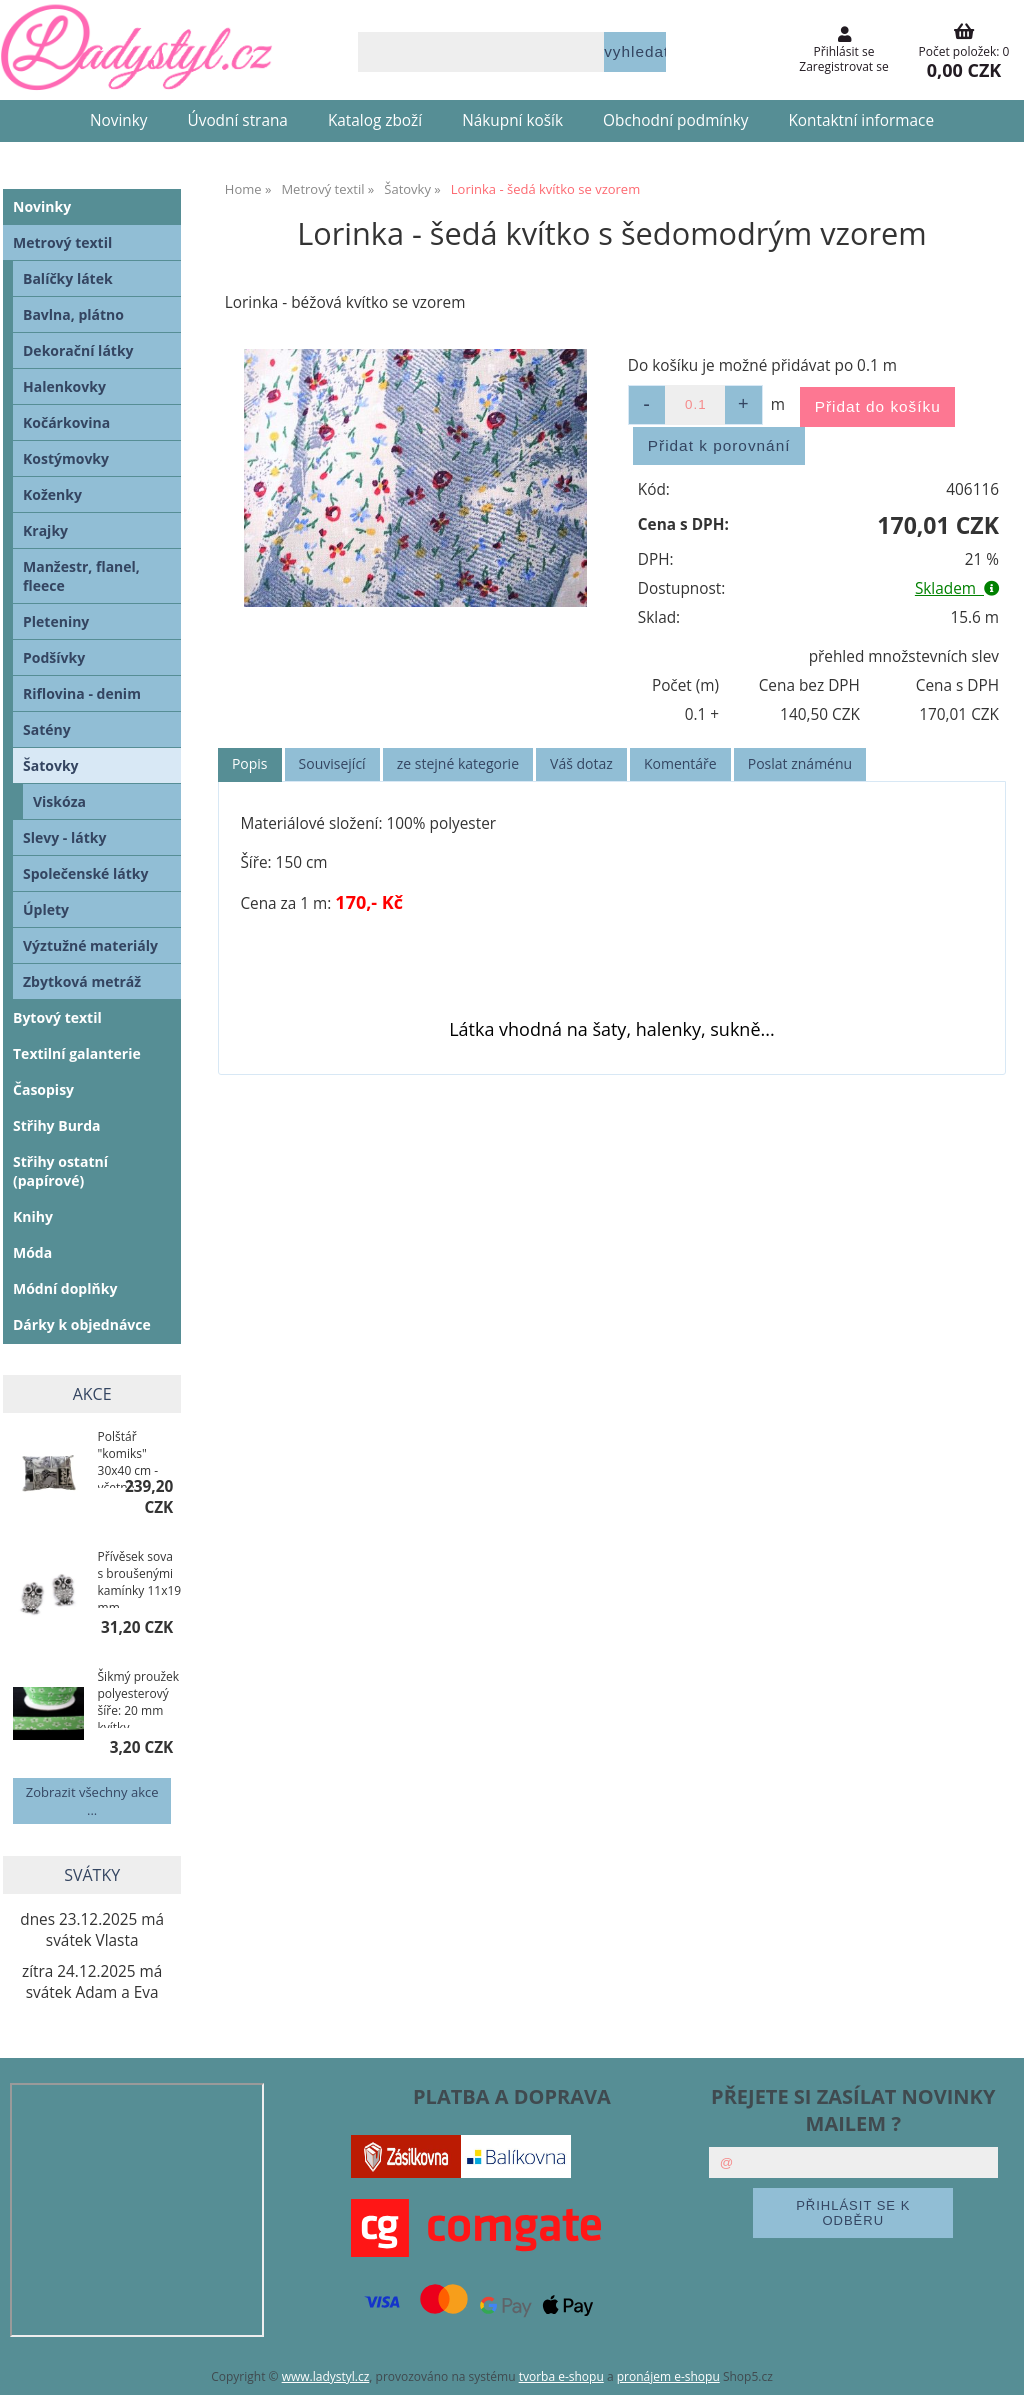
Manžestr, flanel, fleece (81, 576)
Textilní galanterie (77, 1053)
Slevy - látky (64, 837)
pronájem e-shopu (668, 2376)
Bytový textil (57, 1017)
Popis (250, 763)
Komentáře (680, 763)
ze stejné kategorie (458, 763)
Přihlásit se (844, 51)
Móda (32, 1252)
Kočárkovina (66, 422)
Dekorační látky (78, 350)
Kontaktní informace (861, 120)
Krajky (45, 530)
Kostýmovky (66, 458)
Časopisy (43, 1089)
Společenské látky (85, 873)
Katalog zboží (375, 120)
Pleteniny (56, 621)
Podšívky (54, 657)
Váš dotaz (581, 763)
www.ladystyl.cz (326, 2376)
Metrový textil (62, 242)
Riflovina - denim (82, 693)
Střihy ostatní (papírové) (60, 1171)
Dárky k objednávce (82, 1324)
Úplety (46, 909)
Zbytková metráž (82, 981)
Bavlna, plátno (73, 314)
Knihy (33, 1216)
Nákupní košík (512, 120)
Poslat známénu (800, 763)
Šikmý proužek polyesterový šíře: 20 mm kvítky (139, 1698)
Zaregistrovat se (843, 66)
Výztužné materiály (90, 945)
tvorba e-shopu (561, 2376)
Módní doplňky (65, 1288)
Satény (47, 729)
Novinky (119, 120)
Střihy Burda (57, 1125)
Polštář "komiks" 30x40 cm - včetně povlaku (128, 1458)
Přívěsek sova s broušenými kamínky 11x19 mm (140, 1578)
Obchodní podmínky (675, 120)
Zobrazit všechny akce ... (92, 1801)
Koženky (52, 494)
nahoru (994, 2375)
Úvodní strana (238, 120)
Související (332, 763)
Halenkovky (64, 386)
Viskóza (59, 801)
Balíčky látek (68, 278)
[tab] (250, 764)
